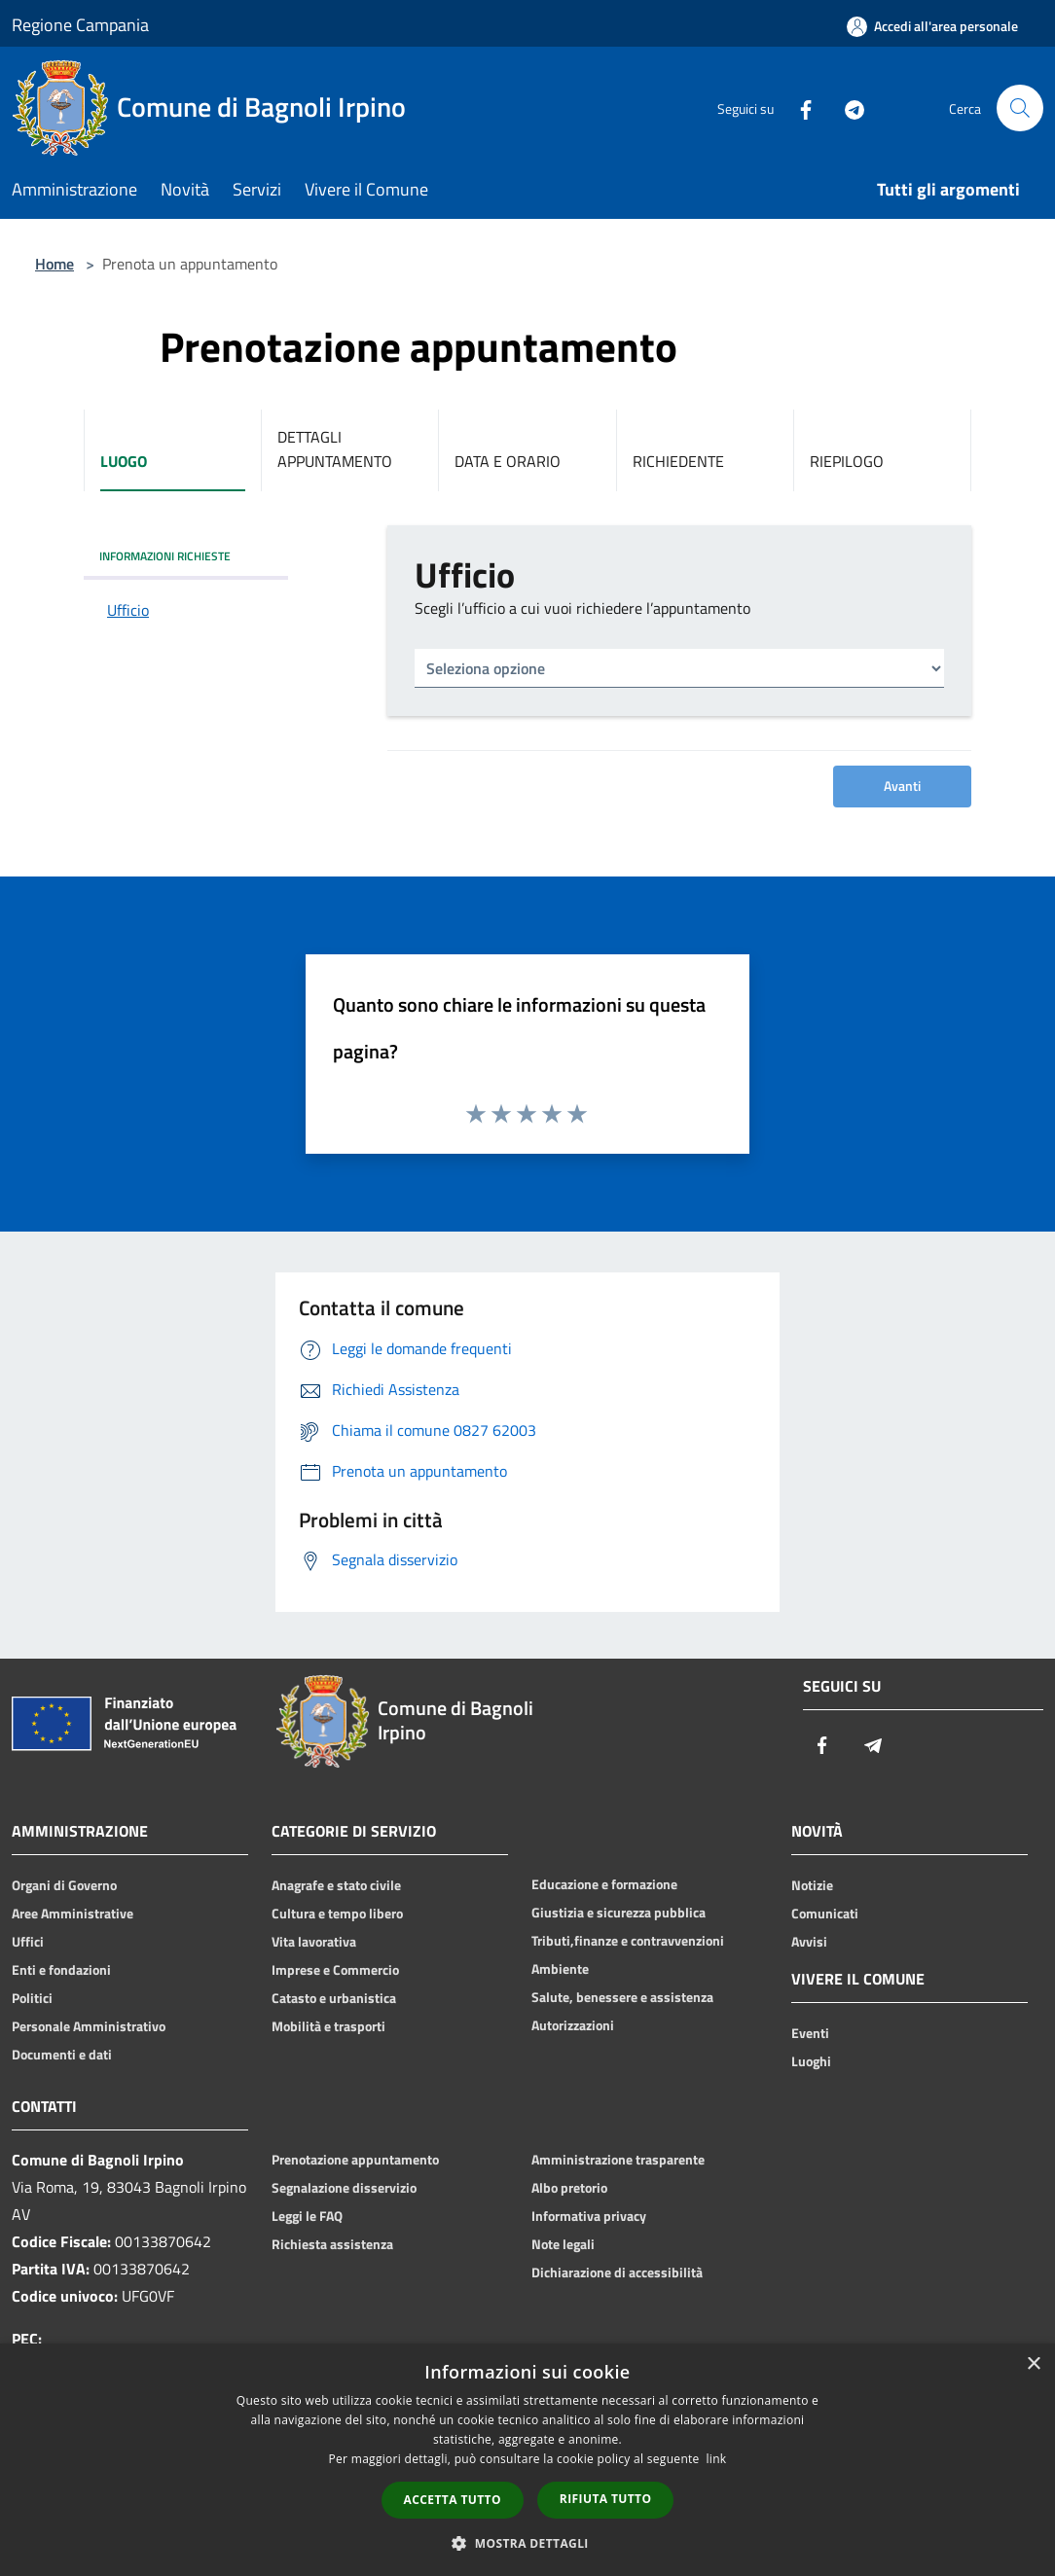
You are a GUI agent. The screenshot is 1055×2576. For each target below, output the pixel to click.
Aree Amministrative (72, 1913)
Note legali (563, 2244)
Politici (32, 1998)
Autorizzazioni (572, 2025)
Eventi (810, 2033)
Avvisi (809, 1941)
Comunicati (824, 1913)
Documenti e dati (62, 2054)
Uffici (28, 1941)
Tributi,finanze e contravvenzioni (627, 1940)
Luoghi (811, 2061)
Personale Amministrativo (88, 2026)
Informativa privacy (588, 2216)
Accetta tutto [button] (452, 2499)
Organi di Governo (64, 1885)
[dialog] (527, 2459)
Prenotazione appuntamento (355, 2159)
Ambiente (560, 1969)
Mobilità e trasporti (328, 2026)
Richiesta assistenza (332, 2244)
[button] (527, 2543)
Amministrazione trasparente (618, 2159)
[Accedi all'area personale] (932, 26)
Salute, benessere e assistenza (622, 1997)
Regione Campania (80, 25)
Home (54, 263)
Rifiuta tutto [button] (606, 2498)
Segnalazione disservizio (344, 2188)
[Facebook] (798, 108)
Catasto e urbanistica (334, 1998)
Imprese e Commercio (335, 1970)
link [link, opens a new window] (717, 2459)
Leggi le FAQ (307, 2216)
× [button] (1033, 2364)
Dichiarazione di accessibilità (617, 2272)
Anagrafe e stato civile (336, 1885)
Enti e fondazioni (61, 1970)
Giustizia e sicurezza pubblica (618, 1912)
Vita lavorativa (314, 1941)
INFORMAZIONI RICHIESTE (165, 556)
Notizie (812, 1885)
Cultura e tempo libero (337, 1913)
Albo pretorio (569, 2188)
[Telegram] (846, 108)
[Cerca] (1020, 108)
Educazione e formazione (604, 1884)
